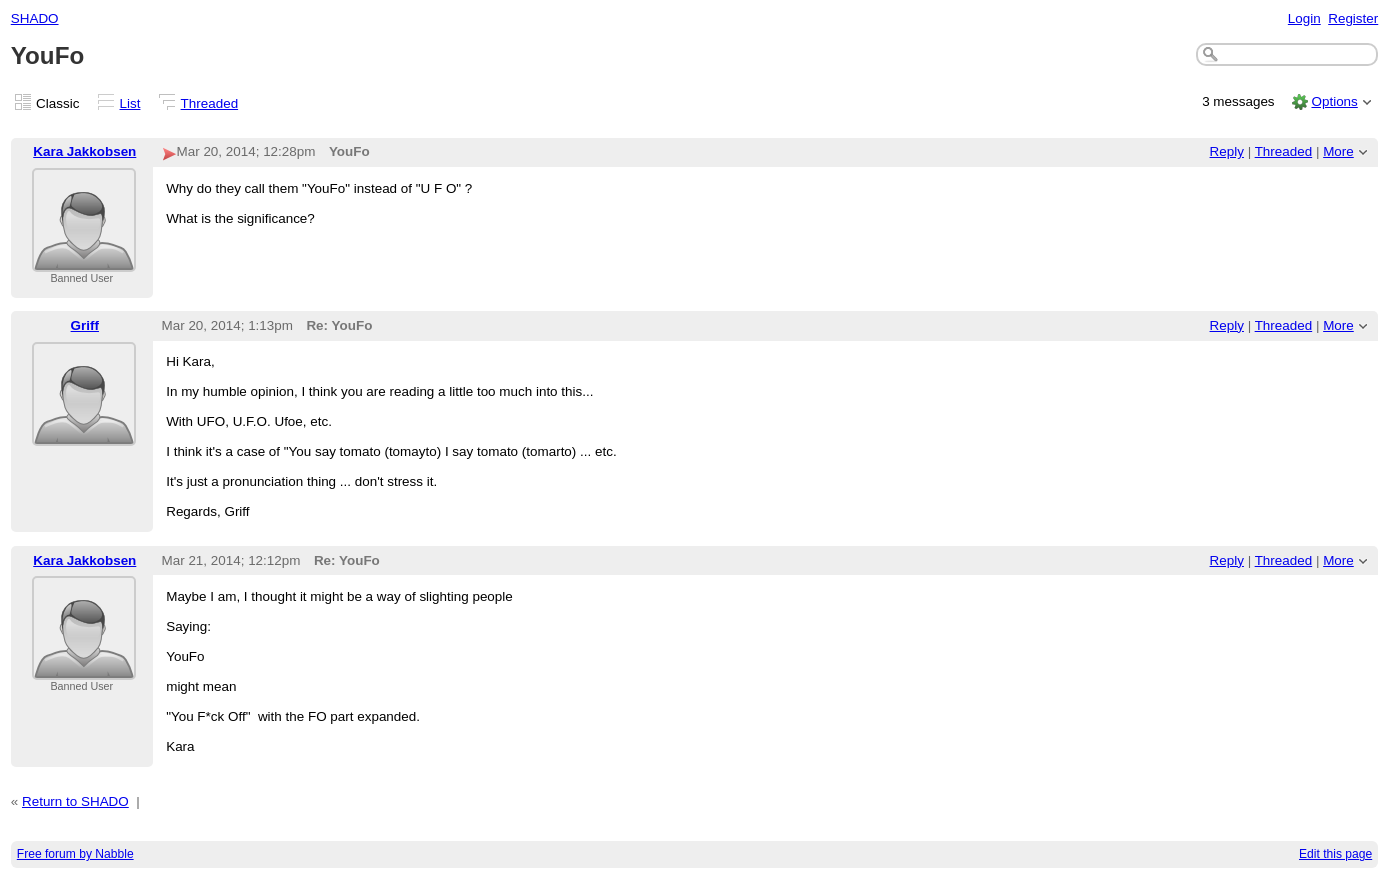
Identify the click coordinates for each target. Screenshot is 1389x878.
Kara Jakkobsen (84, 151)
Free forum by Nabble (75, 854)
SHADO (35, 18)
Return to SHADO (75, 801)
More (1338, 151)
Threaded (210, 103)
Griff (85, 325)
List (130, 103)
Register (1353, 18)
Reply (1227, 151)
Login (1304, 18)
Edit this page (1335, 854)
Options (1334, 101)
